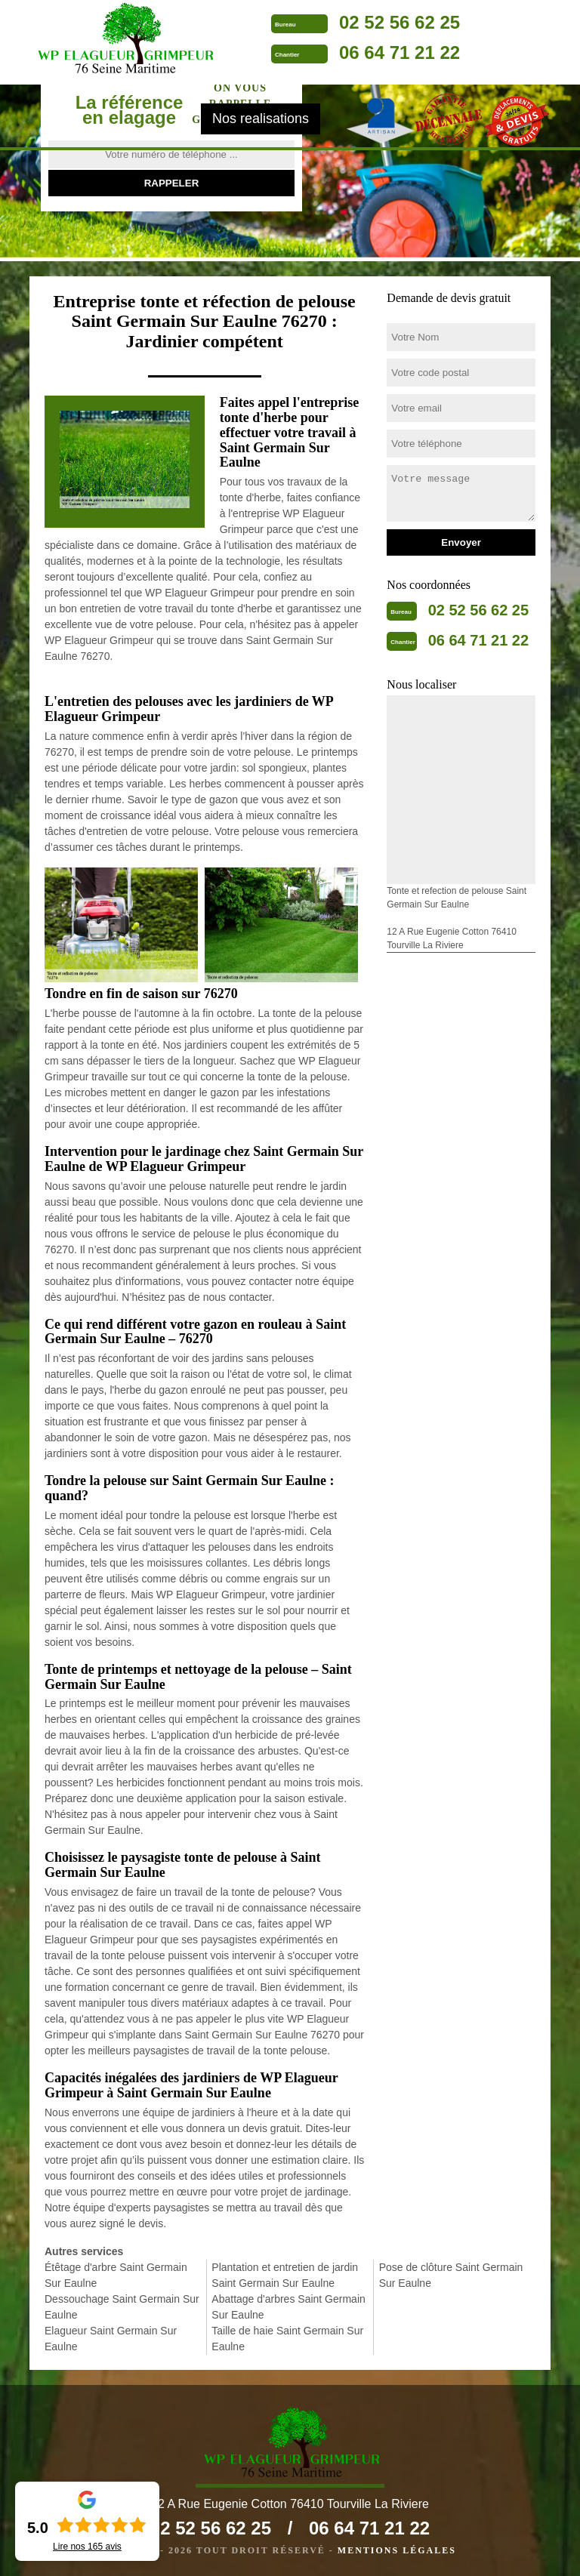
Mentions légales (397, 2550)
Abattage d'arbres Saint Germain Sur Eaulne (288, 2307)
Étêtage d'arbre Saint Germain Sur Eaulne (116, 2275)
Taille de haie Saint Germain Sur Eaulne (287, 2339)
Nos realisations (260, 118)
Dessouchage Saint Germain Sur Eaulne (122, 2307)
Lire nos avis (87, 2546)
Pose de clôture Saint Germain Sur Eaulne (451, 2275)
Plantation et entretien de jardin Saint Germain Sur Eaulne (284, 2275)
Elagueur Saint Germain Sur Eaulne (111, 2339)
